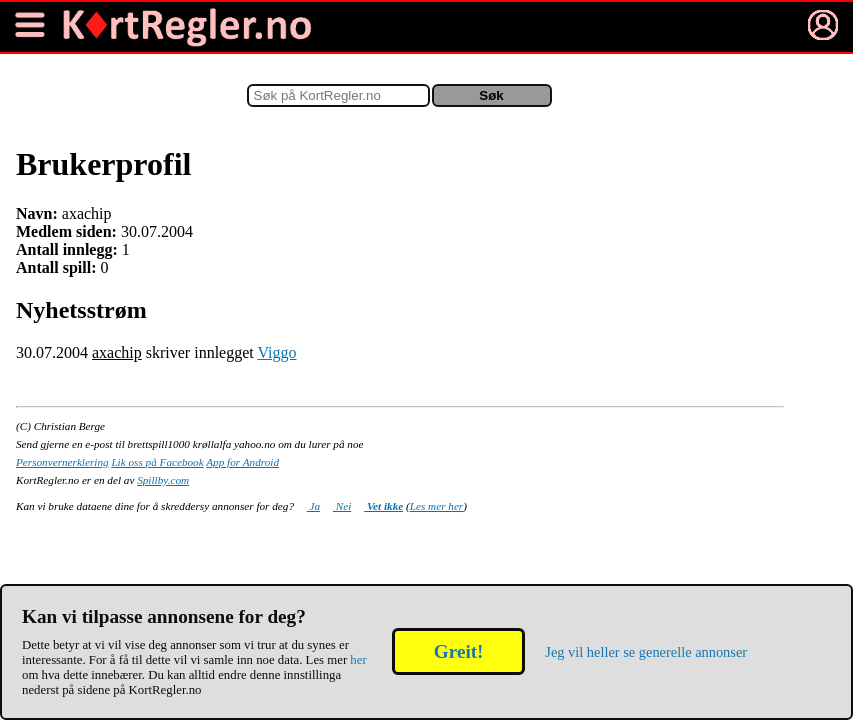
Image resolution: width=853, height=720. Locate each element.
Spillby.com (163, 480)
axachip (117, 352)
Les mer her (436, 506)
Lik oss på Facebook (157, 462)
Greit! (458, 651)
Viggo (276, 352)
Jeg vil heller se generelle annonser (646, 652)
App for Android (242, 462)
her (358, 660)
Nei (342, 506)
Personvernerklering (62, 462)
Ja (313, 506)
